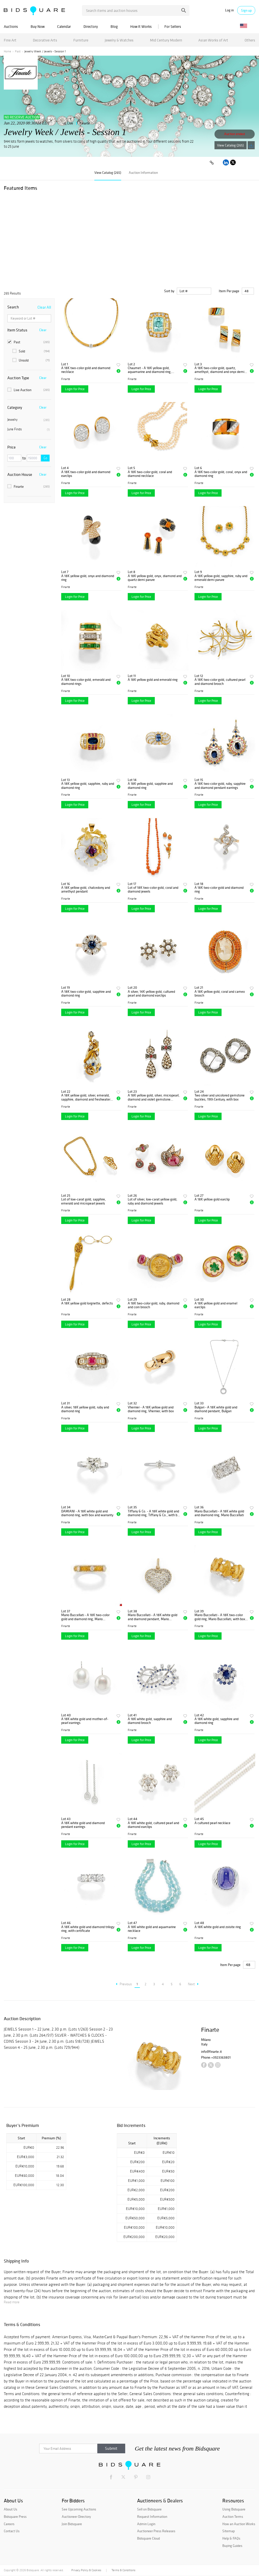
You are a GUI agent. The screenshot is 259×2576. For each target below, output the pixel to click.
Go (45, 458)
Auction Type (18, 377)
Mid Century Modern (166, 40)
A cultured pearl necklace (212, 1823)
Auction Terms (232, 2516)
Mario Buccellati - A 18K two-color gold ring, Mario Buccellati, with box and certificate (220, 1617)
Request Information (152, 2516)
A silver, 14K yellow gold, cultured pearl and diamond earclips (151, 994)
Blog (114, 26)
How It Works (141, 26)
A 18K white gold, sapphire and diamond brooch (150, 1721)
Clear (42, 330)
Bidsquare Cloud (148, 2538)
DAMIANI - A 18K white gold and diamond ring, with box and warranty (87, 1513)
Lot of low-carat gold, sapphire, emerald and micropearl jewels (83, 1201)
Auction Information (143, 172)
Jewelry (28, 419)
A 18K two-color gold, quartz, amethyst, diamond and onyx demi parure (219, 370)
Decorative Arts (45, 40)
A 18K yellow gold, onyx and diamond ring (87, 578)
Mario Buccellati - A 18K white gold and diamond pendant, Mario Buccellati (152, 1617)
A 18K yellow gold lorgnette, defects (87, 1303)
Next (193, 1984)
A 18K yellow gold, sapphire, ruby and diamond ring (87, 786)
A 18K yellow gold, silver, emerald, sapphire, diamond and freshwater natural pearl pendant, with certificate (85, 1097)
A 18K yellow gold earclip (212, 1199)
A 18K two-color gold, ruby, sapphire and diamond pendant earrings (220, 786)
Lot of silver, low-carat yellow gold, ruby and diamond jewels (152, 1201)
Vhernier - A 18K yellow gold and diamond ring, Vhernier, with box (151, 1409)
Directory (90, 26)
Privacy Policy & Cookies (86, 2570)
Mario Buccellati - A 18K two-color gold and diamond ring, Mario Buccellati (85, 1617)
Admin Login (146, 2524)
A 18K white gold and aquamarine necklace (152, 1929)
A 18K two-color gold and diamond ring (219, 890)
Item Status (17, 329)
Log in (229, 10)
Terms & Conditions (123, 2570)
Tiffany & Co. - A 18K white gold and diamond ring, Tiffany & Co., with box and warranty (154, 1513)
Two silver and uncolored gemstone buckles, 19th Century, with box (220, 1097)
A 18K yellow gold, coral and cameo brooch (220, 994)
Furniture (80, 40)
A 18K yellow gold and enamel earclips (216, 1305)
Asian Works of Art (213, 40)
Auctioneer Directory (76, 2516)
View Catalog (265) (230, 145)
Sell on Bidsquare (149, 2509)
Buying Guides (232, 2545)
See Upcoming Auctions (79, 2509)
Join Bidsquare (72, 2524)
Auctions (11, 26)
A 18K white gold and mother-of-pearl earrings (84, 1721)
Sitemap (228, 2531)
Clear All (44, 307)
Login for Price (74, 389)
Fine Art (10, 40)
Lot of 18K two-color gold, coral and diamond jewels (153, 890)
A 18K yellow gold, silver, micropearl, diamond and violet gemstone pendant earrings (154, 1097)
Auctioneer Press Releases (156, 2531)
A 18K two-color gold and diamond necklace (85, 370)
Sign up (246, 10)
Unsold (31, 360)
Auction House (19, 474)
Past (17, 51)
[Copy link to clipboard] (212, 163)
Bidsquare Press (15, 2516)
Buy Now (38, 26)
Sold (31, 351)
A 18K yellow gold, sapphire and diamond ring (150, 786)
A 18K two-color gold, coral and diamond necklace (150, 474)
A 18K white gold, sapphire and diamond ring (217, 1721)
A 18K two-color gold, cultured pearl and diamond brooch (220, 682)
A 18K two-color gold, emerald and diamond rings (86, 682)
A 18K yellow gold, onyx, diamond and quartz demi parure (155, 578)
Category (14, 407)
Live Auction (28, 390)
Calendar (64, 26)
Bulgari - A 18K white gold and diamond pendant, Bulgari (216, 1409)
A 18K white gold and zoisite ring (218, 1927)
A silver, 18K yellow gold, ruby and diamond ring (85, 1409)
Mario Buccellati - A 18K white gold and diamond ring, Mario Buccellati (219, 1513)
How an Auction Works (238, 2524)
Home (7, 51)
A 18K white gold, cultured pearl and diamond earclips (153, 1825)
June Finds (28, 429)
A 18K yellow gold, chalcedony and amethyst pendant (85, 890)
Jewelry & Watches (119, 40)
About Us (10, 2509)
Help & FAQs (231, 2538)
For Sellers (172, 26)
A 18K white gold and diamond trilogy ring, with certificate (87, 1929)
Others (250, 40)
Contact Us (11, 2531)
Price (11, 447)
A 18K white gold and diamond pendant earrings (83, 1825)
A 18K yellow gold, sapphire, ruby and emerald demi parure (221, 578)
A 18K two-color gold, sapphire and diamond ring (86, 994)
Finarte (85, 123)
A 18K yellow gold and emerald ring (153, 680)
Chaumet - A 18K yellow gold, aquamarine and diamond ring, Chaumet (149, 370)
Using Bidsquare (233, 2509)
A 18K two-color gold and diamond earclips (85, 474)
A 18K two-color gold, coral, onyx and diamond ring (221, 474)
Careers (9, 2524)
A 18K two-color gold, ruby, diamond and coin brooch (153, 1305)
